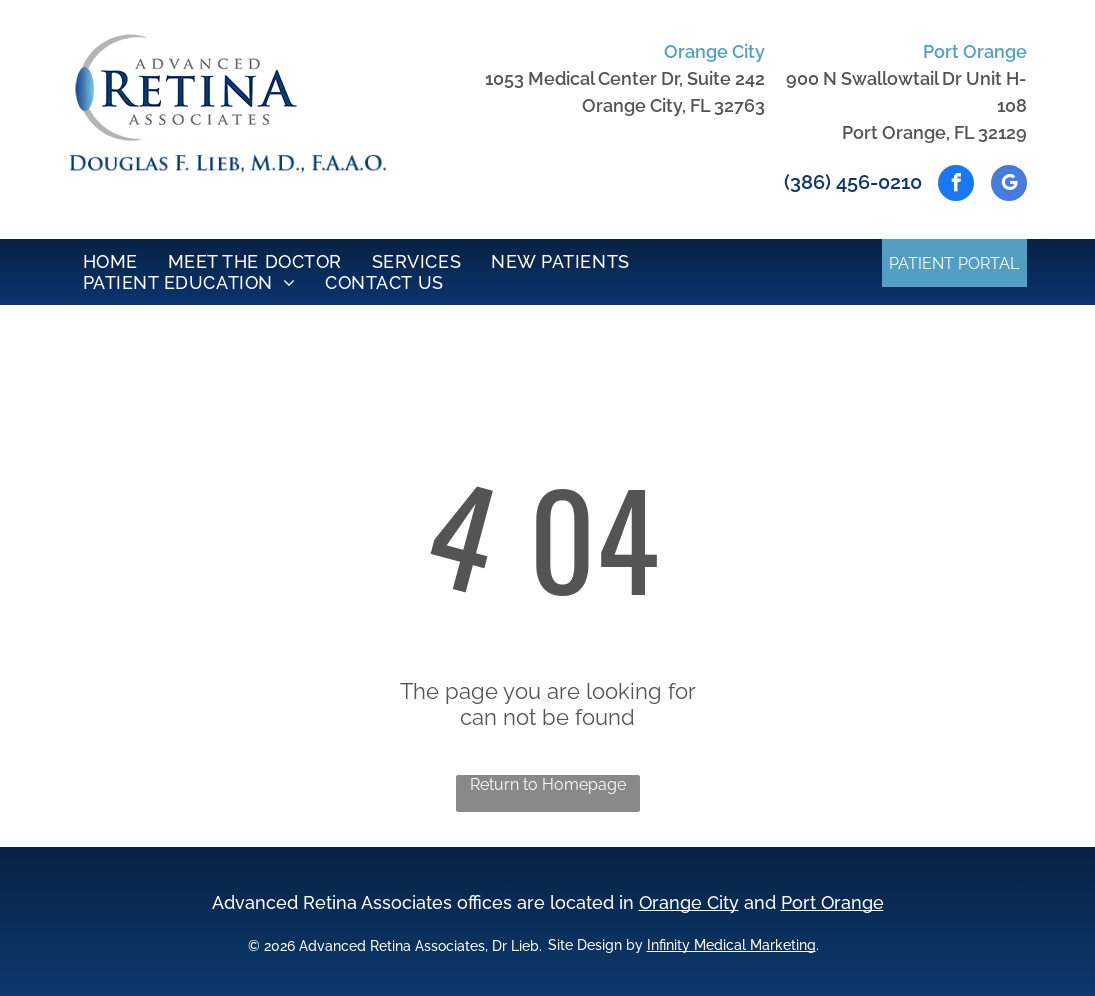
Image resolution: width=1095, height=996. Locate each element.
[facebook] (956, 185)
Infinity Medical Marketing (731, 945)
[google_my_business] (1009, 185)
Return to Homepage (548, 784)
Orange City (689, 902)
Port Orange (832, 902)
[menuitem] (110, 261)
